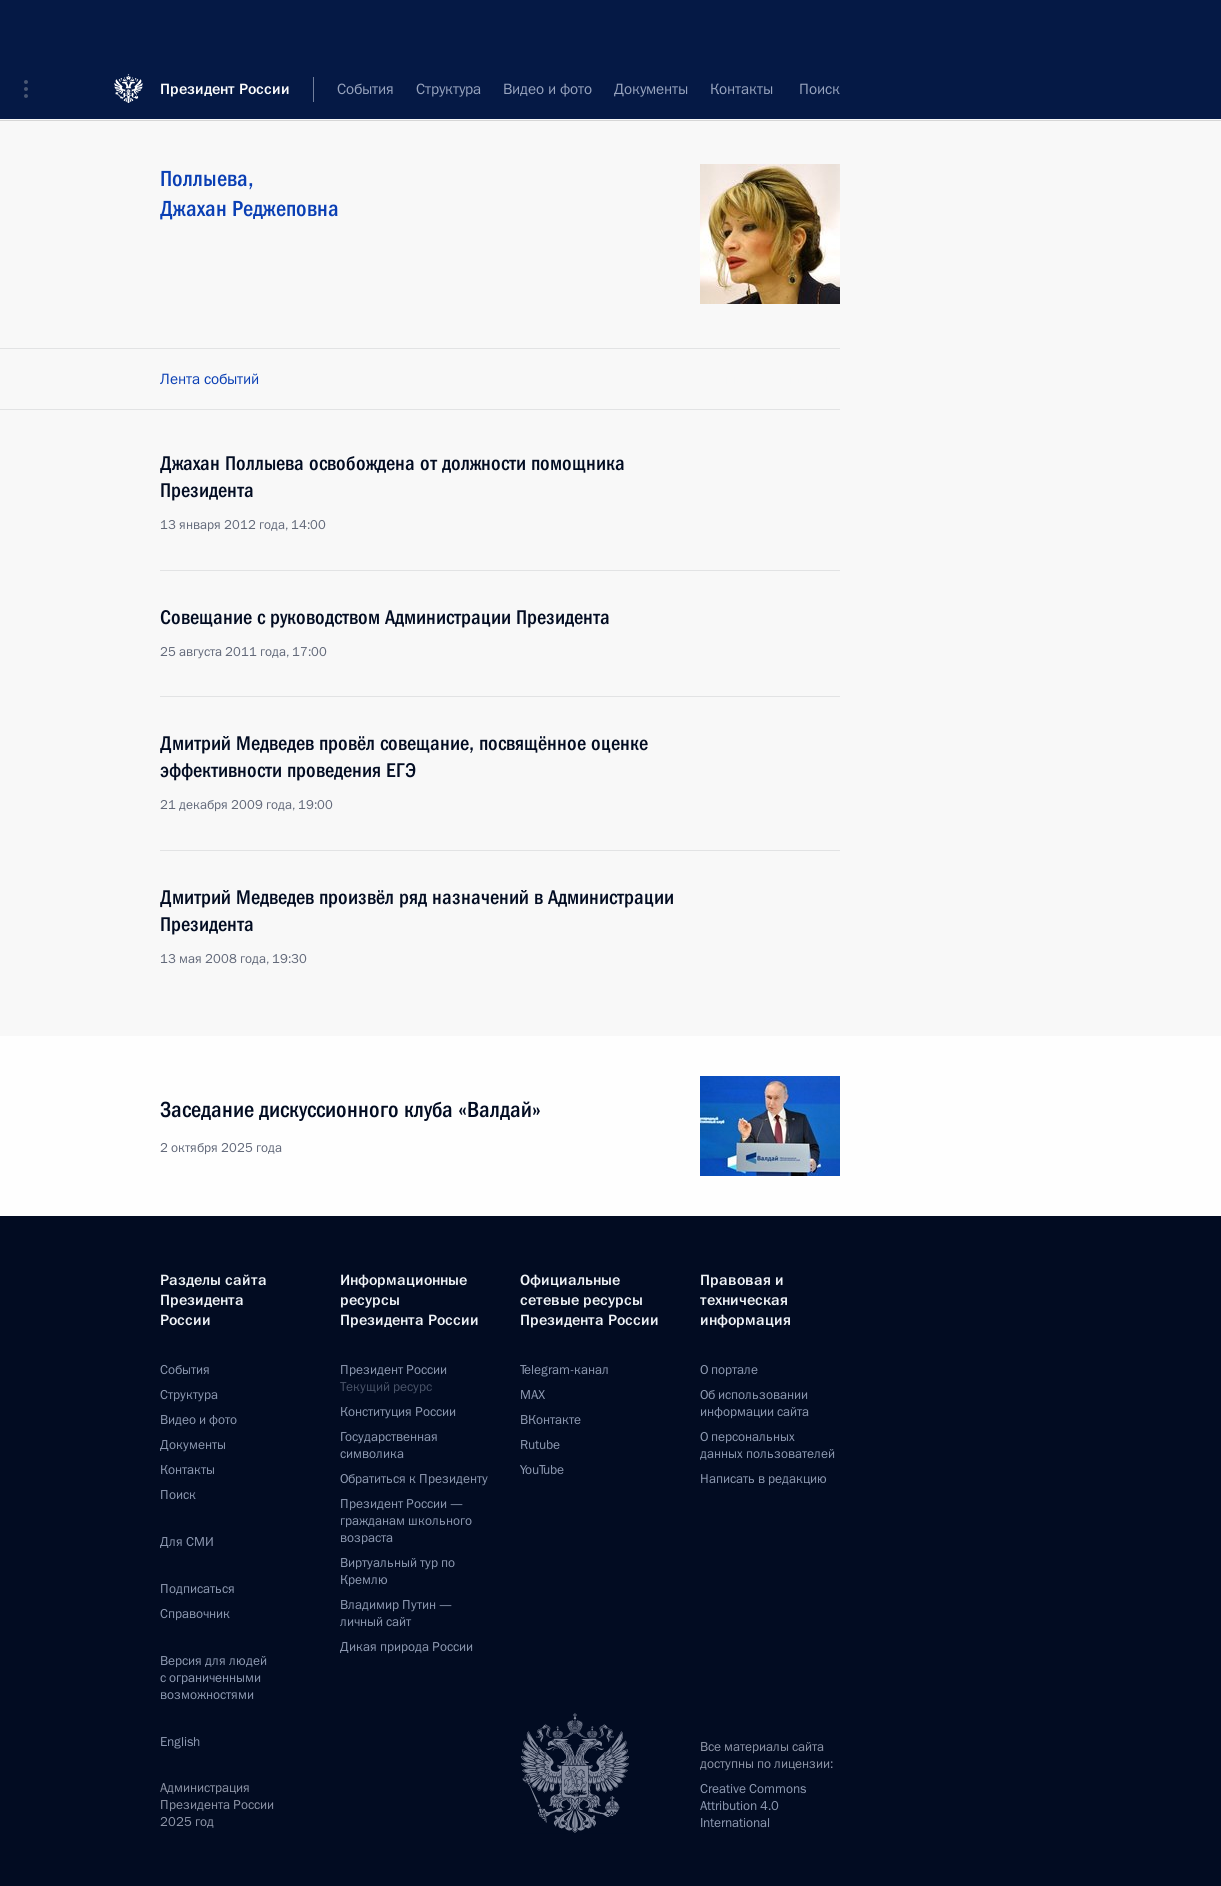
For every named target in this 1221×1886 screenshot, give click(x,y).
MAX (532, 1395)
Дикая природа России (406, 1647)
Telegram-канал (564, 1370)
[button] (33, 30)
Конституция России (398, 1412)
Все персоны (797, 90)
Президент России (225, 29)
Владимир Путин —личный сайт (396, 1613)
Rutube (540, 1445)
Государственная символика (389, 1445)
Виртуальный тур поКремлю (397, 1571)
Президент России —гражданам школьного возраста (406, 1521)
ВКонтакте (550, 1420)
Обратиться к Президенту (414, 1479)
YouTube (542, 1470)
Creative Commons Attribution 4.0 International (753, 1806)
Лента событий (209, 379)
